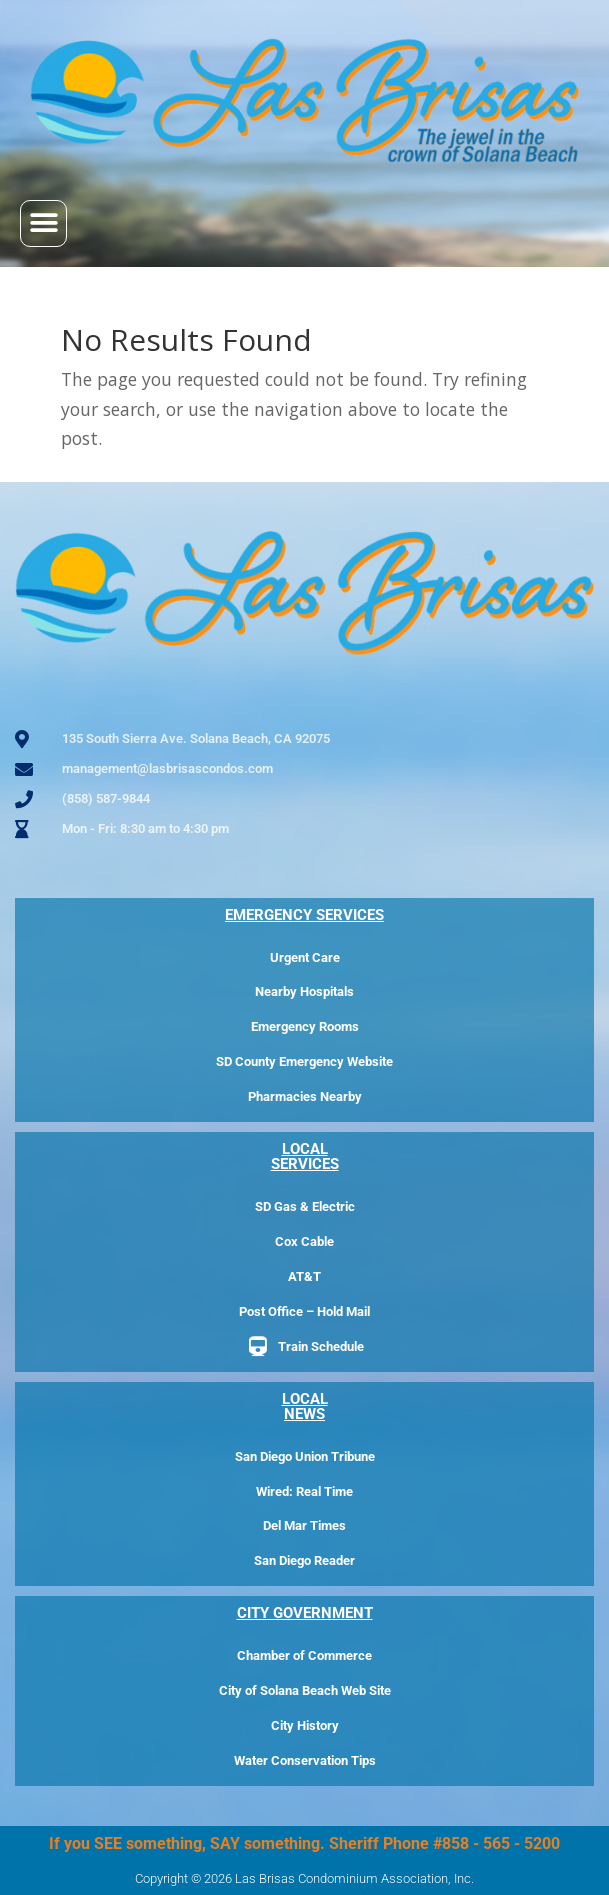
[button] (43, 223)
